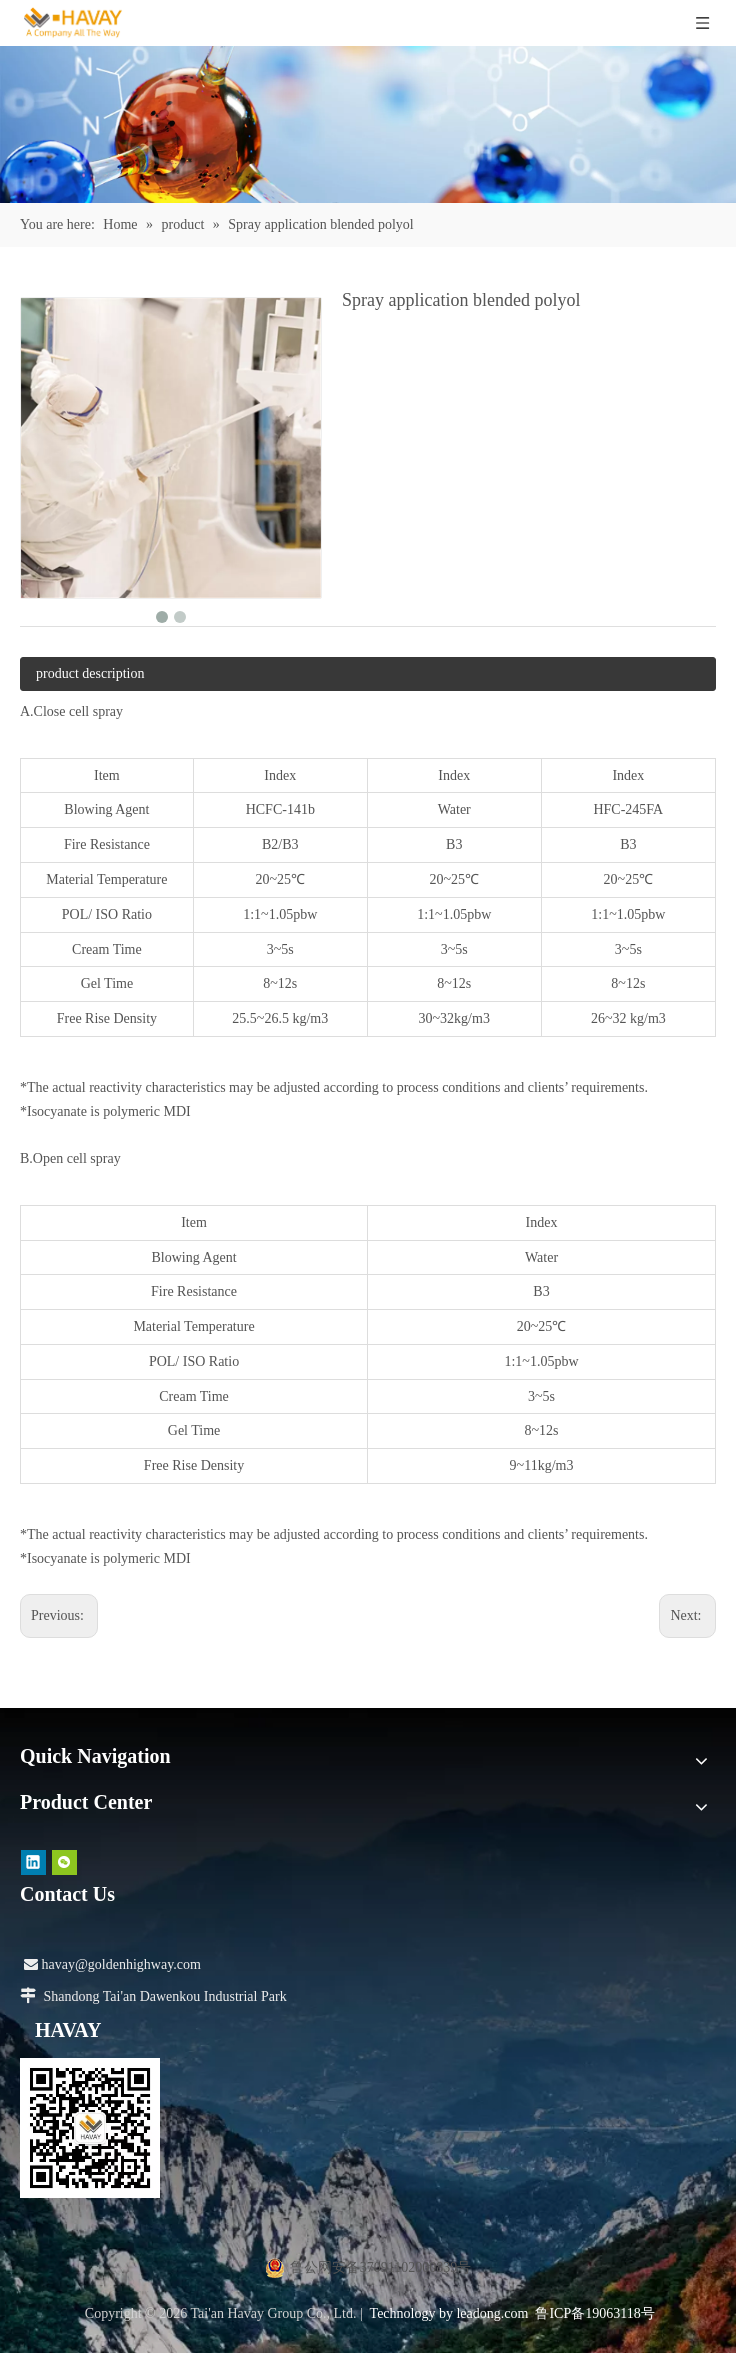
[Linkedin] (33, 1861)
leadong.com (492, 2313)
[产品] (368, 124)
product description (90, 673)
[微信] (64, 1861)
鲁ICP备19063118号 (594, 2313)
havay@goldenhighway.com (112, 1964)
